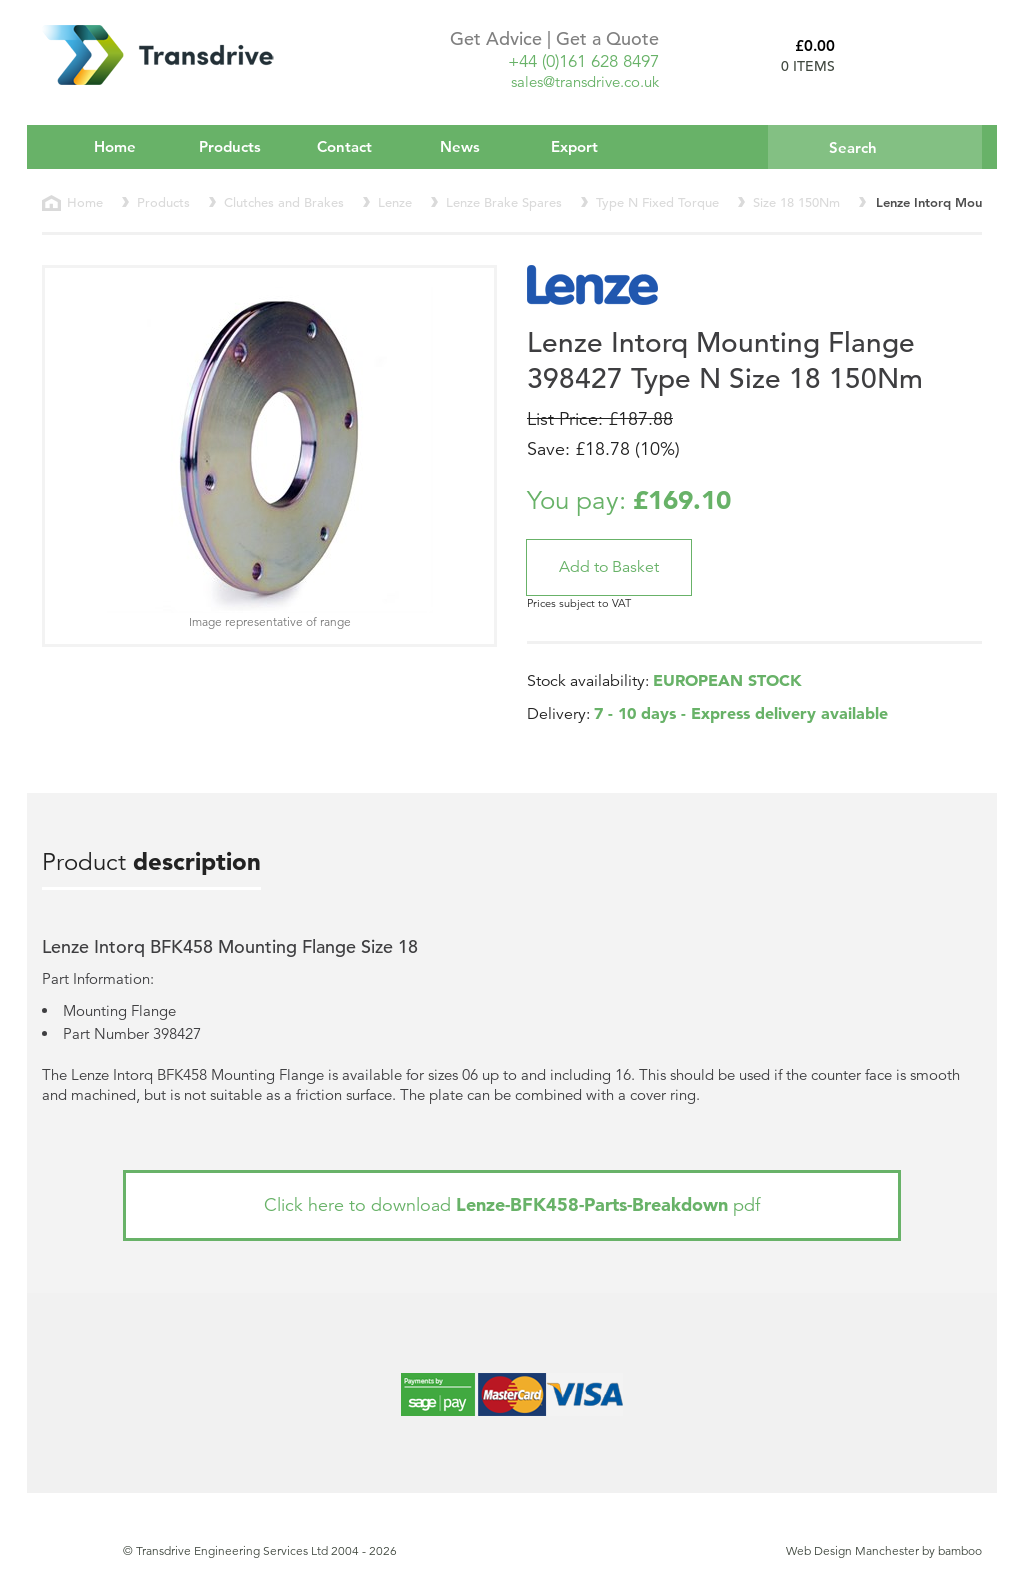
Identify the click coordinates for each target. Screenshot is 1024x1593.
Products (243, 146)
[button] (609, 567)
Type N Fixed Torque (657, 202)
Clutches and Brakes (284, 202)
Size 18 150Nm (796, 202)
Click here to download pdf (512, 1204)
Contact (344, 146)
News (460, 146)
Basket (916, 55)
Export (574, 146)
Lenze (395, 202)
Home (115, 146)
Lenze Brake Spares (504, 202)
